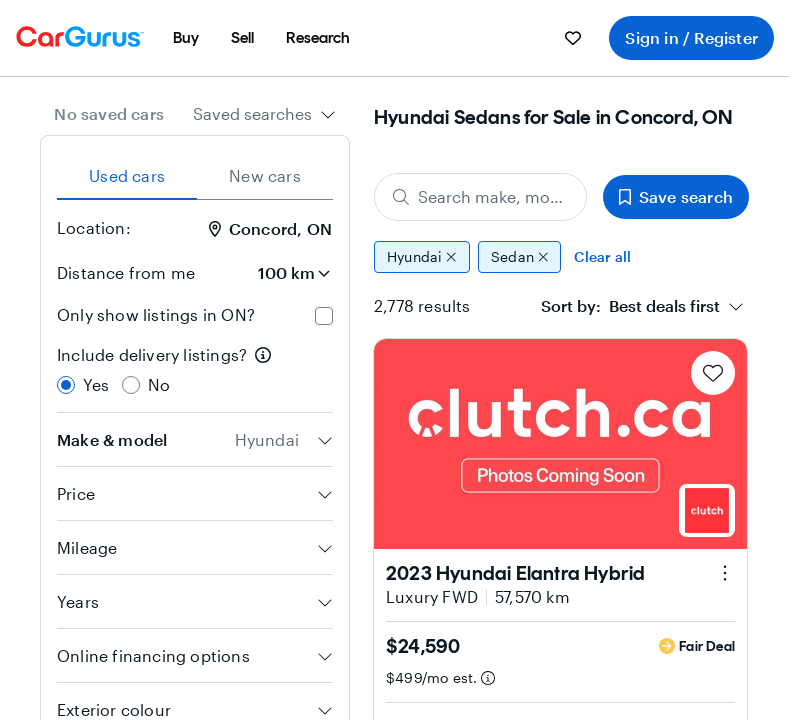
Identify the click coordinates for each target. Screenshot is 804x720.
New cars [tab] (265, 175)
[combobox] (264, 114)
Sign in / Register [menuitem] (691, 37)
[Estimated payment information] (488, 678)
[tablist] (195, 176)
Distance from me (126, 272)
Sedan (520, 257)
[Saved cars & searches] (573, 38)
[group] (561, 257)
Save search (676, 196)
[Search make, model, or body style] (480, 197)
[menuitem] (186, 38)
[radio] (66, 385)
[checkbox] (324, 316)
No (159, 384)
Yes (96, 384)
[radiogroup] (195, 370)
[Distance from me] (277, 273)
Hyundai (422, 257)
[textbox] (630, 306)
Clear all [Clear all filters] (602, 256)
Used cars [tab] (127, 175)
